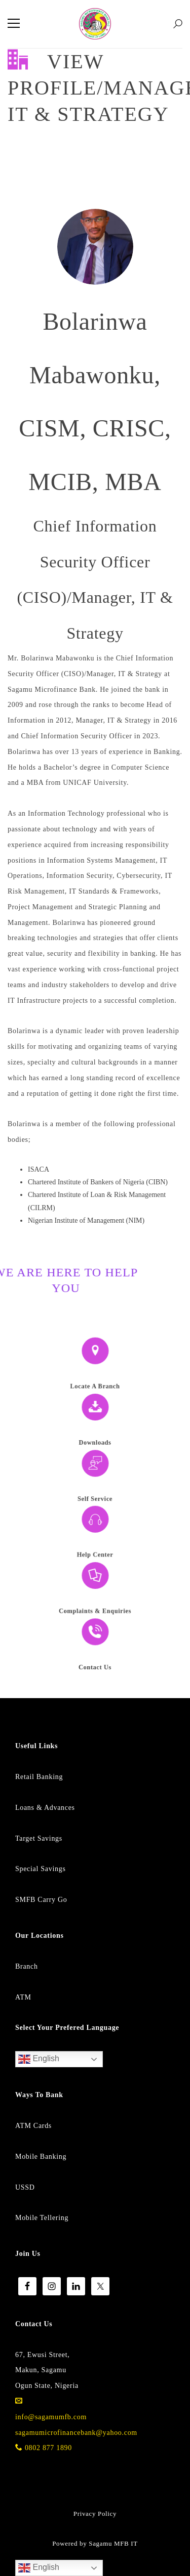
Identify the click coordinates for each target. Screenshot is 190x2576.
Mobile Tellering (41, 2218)
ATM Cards (33, 2125)
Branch (26, 1966)
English (38, 2059)
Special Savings (40, 1869)
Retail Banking (39, 1777)
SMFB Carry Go (41, 1899)
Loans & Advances (45, 1807)
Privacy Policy (95, 2513)
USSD (25, 2187)
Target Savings (38, 1838)
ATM (23, 1997)
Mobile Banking (40, 2156)
